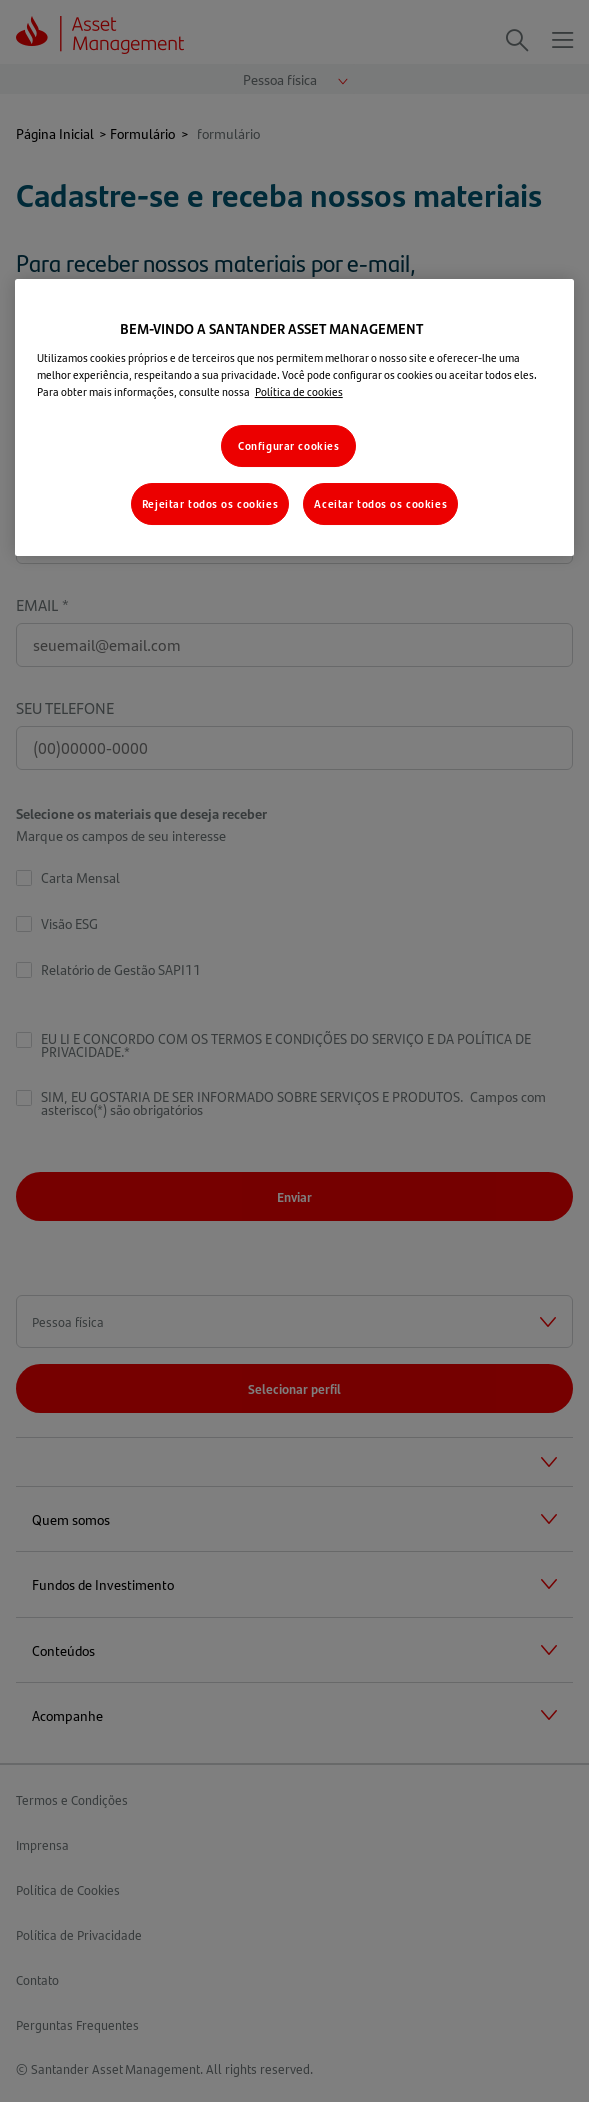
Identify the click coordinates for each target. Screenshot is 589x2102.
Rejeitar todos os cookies (210, 503)
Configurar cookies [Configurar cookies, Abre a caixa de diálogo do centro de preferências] (288, 445)
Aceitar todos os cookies (380, 503)
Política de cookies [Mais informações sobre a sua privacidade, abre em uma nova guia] (299, 391)
